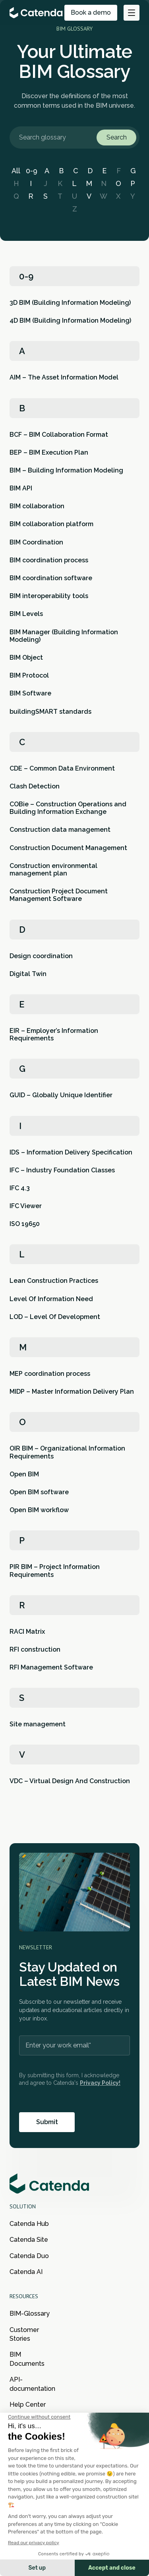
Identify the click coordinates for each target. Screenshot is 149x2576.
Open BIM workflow (39, 1510)
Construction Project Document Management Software (59, 895)
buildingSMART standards (50, 711)
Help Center (28, 2404)
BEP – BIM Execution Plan (49, 452)
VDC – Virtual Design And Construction (70, 1781)
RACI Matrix (27, 1631)
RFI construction (35, 1649)
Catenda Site (29, 2239)
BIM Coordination (36, 542)
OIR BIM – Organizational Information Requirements (67, 1452)
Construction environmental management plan (53, 869)
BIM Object (26, 657)
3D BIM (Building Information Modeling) (70, 302)
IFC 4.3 (20, 1188)
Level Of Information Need (51, 1299)
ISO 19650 (25, 1224)
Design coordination (41, 956)
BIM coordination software (51, 578)
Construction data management (60, 829)
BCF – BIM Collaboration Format (59, 434)
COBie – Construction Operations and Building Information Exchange (68, 807)
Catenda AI (26, 2272)
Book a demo (91, 12)
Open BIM (24, 1474)
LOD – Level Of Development (55, 1317)
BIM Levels (26, 614)
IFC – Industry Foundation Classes (62, 1170)
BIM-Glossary (30, 2313)
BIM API (21, 488)
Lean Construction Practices (54, 1280)
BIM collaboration (37, 506)
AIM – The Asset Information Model (64, 377)
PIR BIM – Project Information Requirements (55, 1570)
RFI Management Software (51, 1667)
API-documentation (32, 2384)
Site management (38, 1724)
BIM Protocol (29, 675)
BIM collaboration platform (51, 524)
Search (116, 137)
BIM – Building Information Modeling (66, 470)
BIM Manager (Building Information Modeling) (64, 635)
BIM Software (30, 693)
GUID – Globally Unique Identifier (61, 1095)
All (16, 171)
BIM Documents (27, 2359)
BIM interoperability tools (49, 596)
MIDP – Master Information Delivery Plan (72, 1391)
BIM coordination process (49, 560)
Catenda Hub (29, 2223)
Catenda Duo (29, 2256)
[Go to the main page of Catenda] (37, 12)
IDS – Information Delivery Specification (71, 1152)
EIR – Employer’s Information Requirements (54, 1034)
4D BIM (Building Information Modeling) (70, 320)
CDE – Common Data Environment (62, 768)
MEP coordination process (50, 1373)
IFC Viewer (26, 1206)
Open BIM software (39, 1492)
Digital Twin (28, 974)
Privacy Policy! (100, 2083)
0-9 (31, 171)
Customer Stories (24, 2334)
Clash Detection (35, 786)
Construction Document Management (68, 848)
